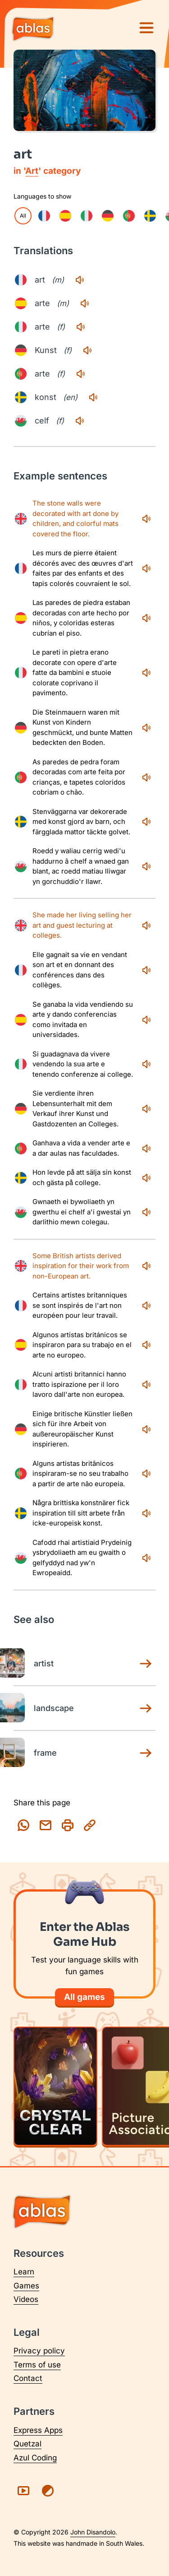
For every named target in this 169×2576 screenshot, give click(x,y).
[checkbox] (44, 215)
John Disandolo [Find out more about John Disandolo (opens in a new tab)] (92, 2532)
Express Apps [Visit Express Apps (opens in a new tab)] (38, 2430)
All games (84, 1997)
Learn (24, 2271)
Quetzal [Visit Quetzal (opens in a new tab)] (27, 2443)
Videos (26, 2299)
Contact (28, 2378)
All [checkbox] (23, 215)
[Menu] (146, 28)
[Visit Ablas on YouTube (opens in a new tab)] (23, 2491)
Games (26, 2285)
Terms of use (37, 2364)
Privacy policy (39, 2350)
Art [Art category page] (31, 171)
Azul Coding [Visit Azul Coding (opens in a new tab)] (35, 2457)
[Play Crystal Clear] (55, 2086)
